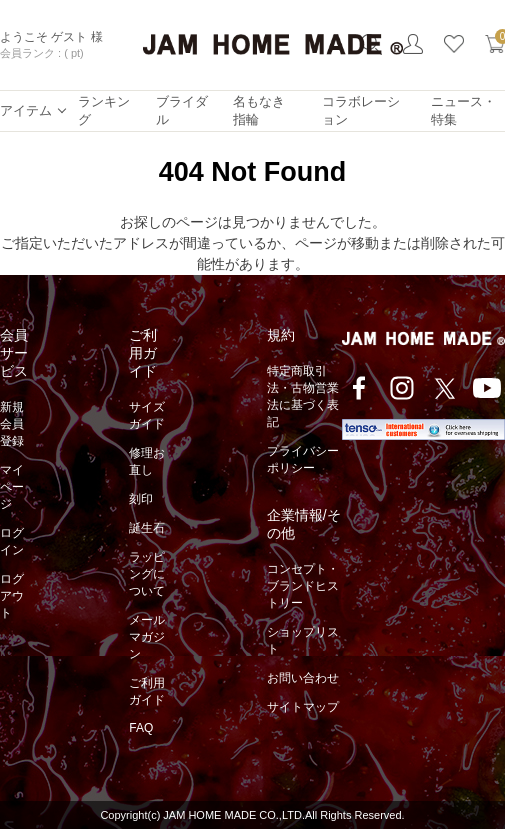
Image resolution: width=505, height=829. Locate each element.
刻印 (141, 499)
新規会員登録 (12, 424)
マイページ (12, 487)
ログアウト (12, 596)
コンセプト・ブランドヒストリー (303, 586)
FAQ (141, 728)
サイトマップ (303, 707)
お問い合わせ (303, 678)
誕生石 (147, 528)
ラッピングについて (147, 574)
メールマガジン (147, 637)
